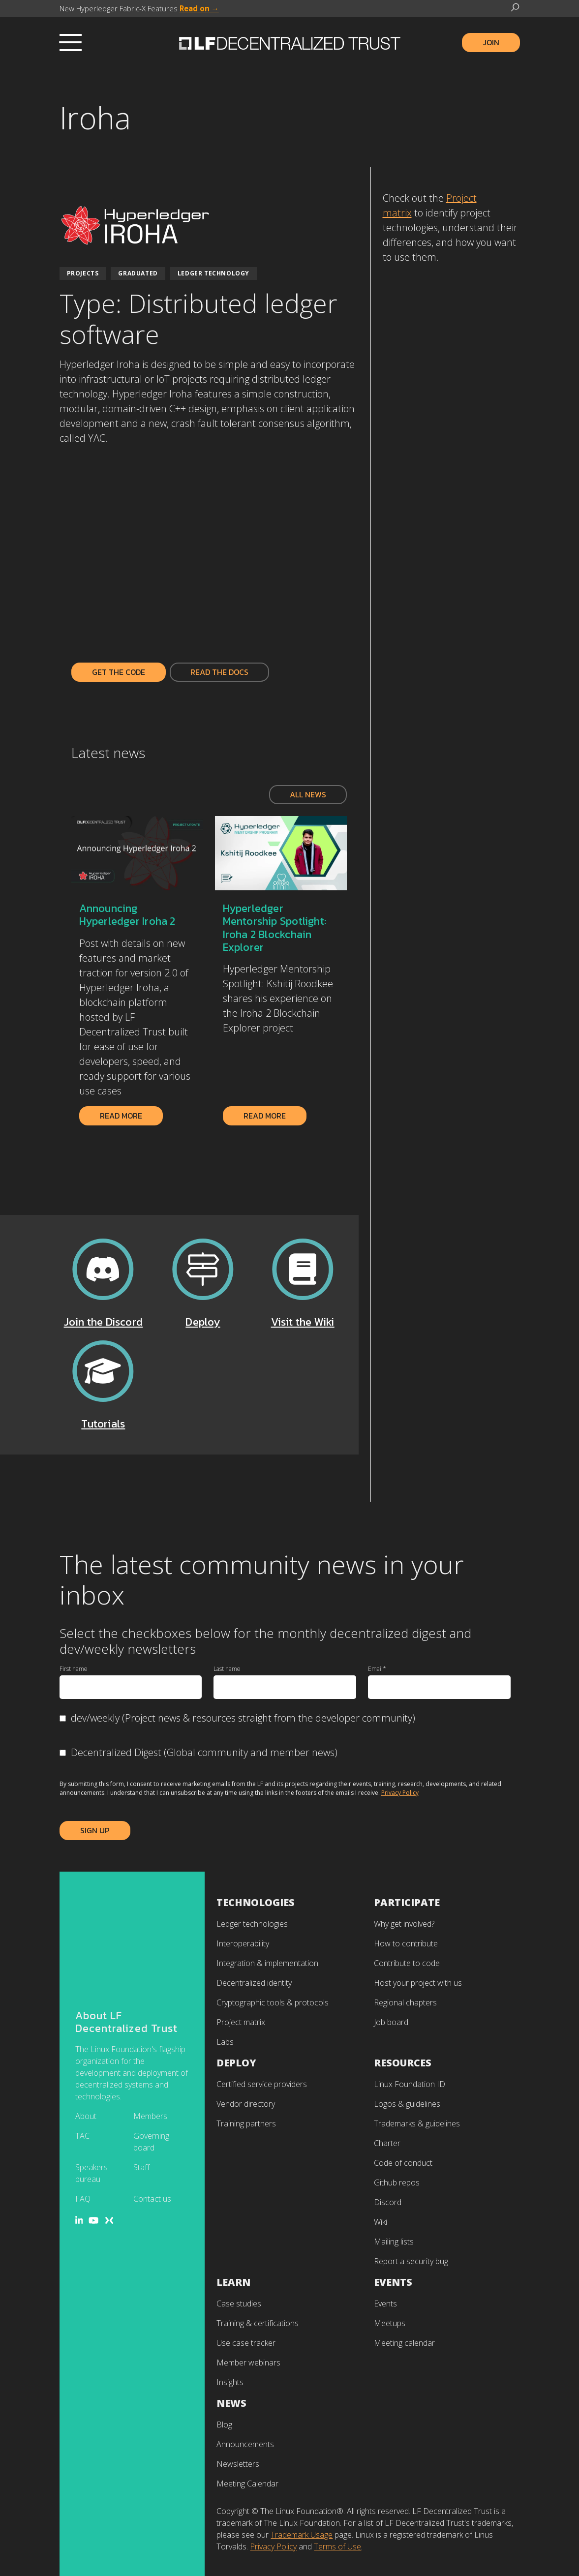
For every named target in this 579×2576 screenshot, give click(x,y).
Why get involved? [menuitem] (404, 1923)
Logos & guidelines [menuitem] (407, 2103)
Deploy (202, 1322)
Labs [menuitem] (225, 2041)
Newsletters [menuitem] (237, 2463)
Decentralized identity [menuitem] (254, 1982)
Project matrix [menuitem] (240, 2022)
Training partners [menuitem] (246, 2123)
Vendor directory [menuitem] (245, 2103)
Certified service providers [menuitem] (261, 2084)
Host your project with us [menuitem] (418, 1982)
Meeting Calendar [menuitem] (247, 2483)
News (231, 2403)
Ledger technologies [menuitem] (252, 1923)
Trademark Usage (302, 2534)
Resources (402, 2062)
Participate (407, 1902)
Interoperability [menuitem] (242, 1943)
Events (393, 2282)
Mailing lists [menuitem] (394, 2241)
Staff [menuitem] (141, 2067)
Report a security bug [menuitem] (411, 2261)
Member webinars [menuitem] (248, 2362)
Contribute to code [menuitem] (407, 1963)
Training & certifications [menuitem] (257, 2323)
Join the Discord (103, 1322)
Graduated (137, 273)
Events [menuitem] (385, 2303)
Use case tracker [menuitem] (245, 2342)
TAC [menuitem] (82, 2036)
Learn (233, 2282)
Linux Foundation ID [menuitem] (409, 2084)
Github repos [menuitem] (397, 2182)
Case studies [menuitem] (238, 2303)
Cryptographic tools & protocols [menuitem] (272, 2002)
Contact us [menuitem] (152, 2099)
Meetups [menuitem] (389, 2323)
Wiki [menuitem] (380, 2221)
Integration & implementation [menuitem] (267, 1963)
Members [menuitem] (150, 2016)
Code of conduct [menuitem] (403, 2162)
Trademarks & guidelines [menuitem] (417, 2123)
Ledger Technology (213, 273)
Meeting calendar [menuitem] (404, 2342)
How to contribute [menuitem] (406, 1943)
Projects (83, 273)
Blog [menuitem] (224, 2424)
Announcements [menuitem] (245, 2444)
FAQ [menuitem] (83, 2099)
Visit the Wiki (303, 1322)
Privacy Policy (400, 1792)
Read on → (199, 8)
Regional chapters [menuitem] (405, 2002)
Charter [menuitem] (387, 2143)
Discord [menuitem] (387, 2202)
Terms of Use (337, 2546)
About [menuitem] (85, 2016)
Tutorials (103, 1424)
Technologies (255, 1902)
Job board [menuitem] (391, 2022)
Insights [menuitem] (230, 2382)
